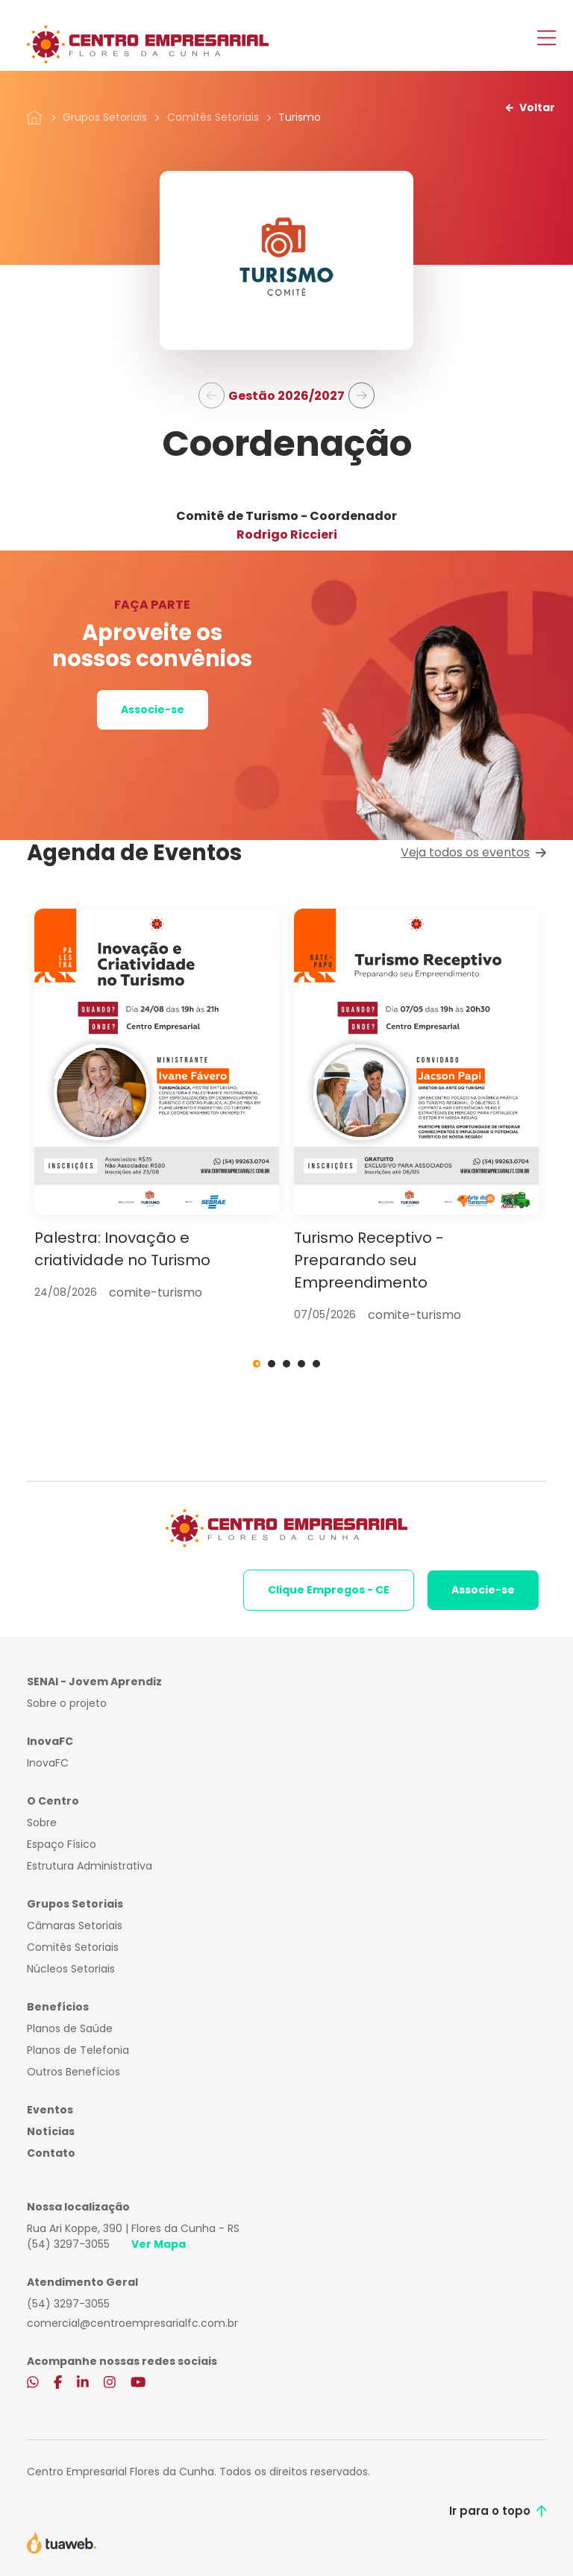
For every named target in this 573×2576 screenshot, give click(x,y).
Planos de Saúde (70, 2028)
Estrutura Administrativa (89, 1865)
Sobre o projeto (67, 1703)
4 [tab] (301, 1363)
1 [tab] (256, 1363)
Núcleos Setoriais (71, 1968)
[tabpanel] (156, 1105)
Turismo (299, 117)
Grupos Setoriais (105, 117)
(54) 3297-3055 (68, 2244)
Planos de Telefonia (78, 2050)
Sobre (42, 1822)
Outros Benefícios (73, 2071)
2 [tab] (271, 1363)
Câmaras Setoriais (74, 1925)
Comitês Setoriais (213, 117)
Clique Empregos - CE (328, 1589)
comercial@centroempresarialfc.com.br (132, 2323)
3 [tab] (286, 1363)
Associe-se (152, 709)
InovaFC (48, 1762)
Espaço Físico (61, 1844)
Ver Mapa (158, 2244)
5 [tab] (316, 1363)
